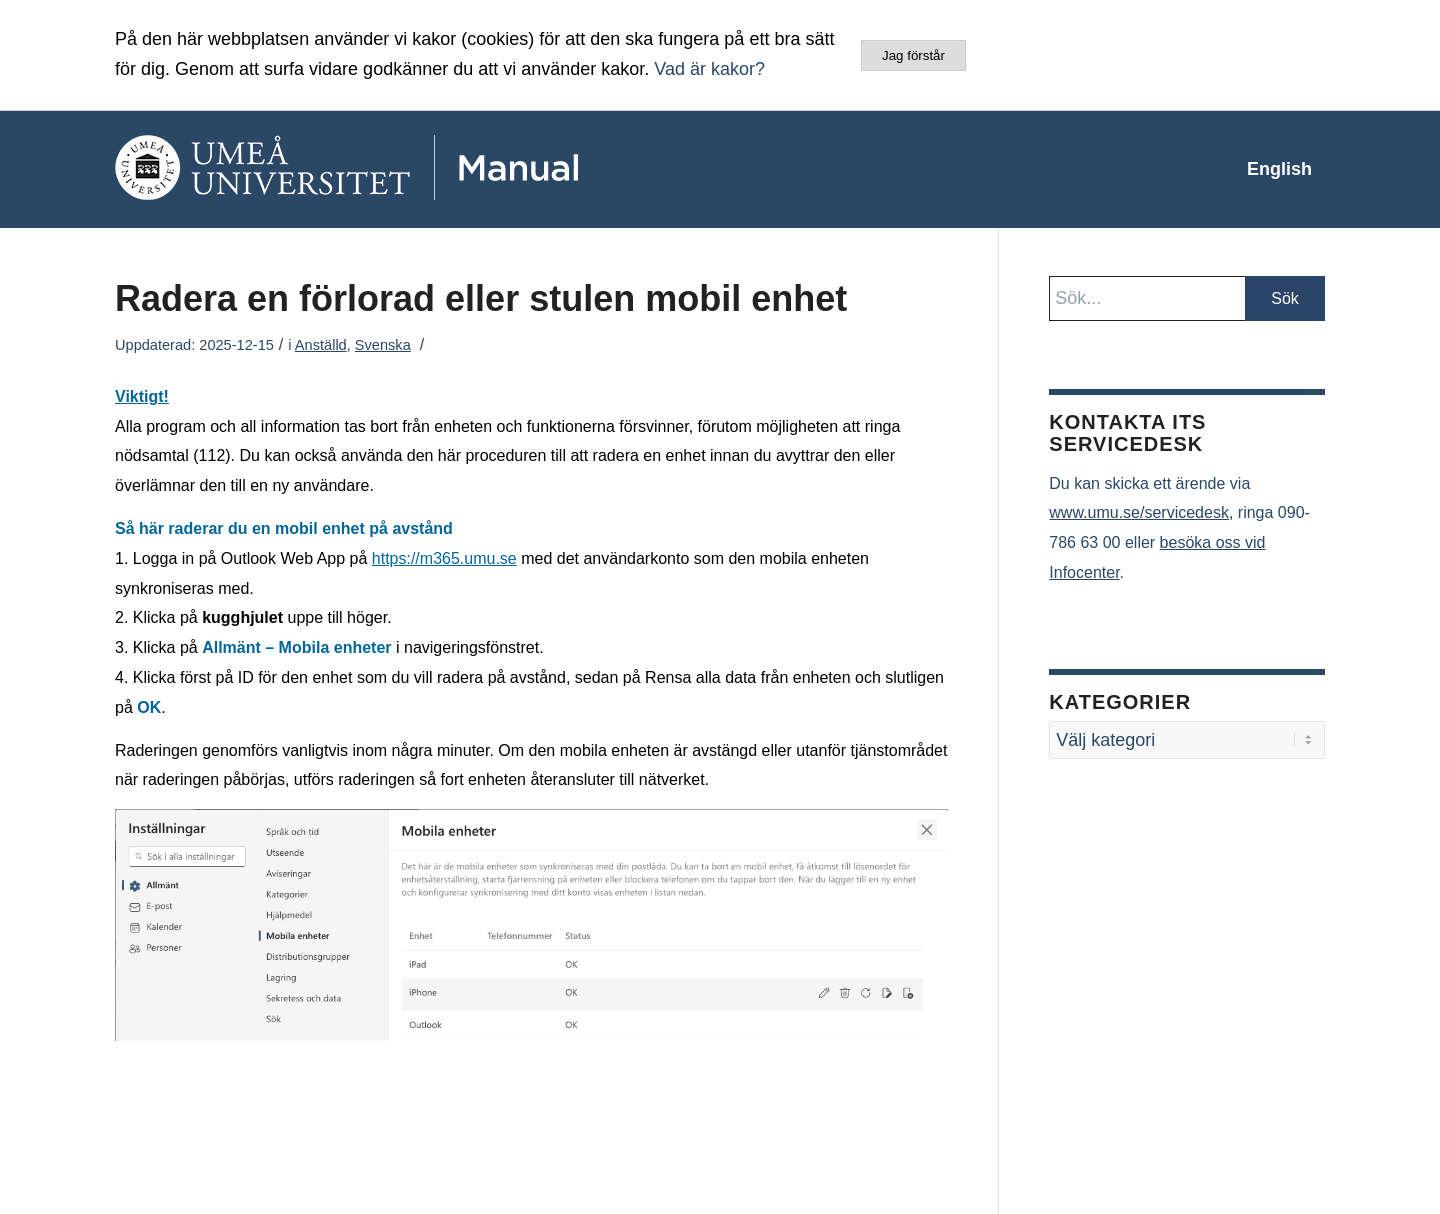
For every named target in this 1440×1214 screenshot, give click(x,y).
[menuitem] (1279, 169)
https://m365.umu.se (444, 558)
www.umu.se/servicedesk (1139, 512)
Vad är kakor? (709, 69)
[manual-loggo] (405, 169)
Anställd (321, 345)
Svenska (383, 345)
